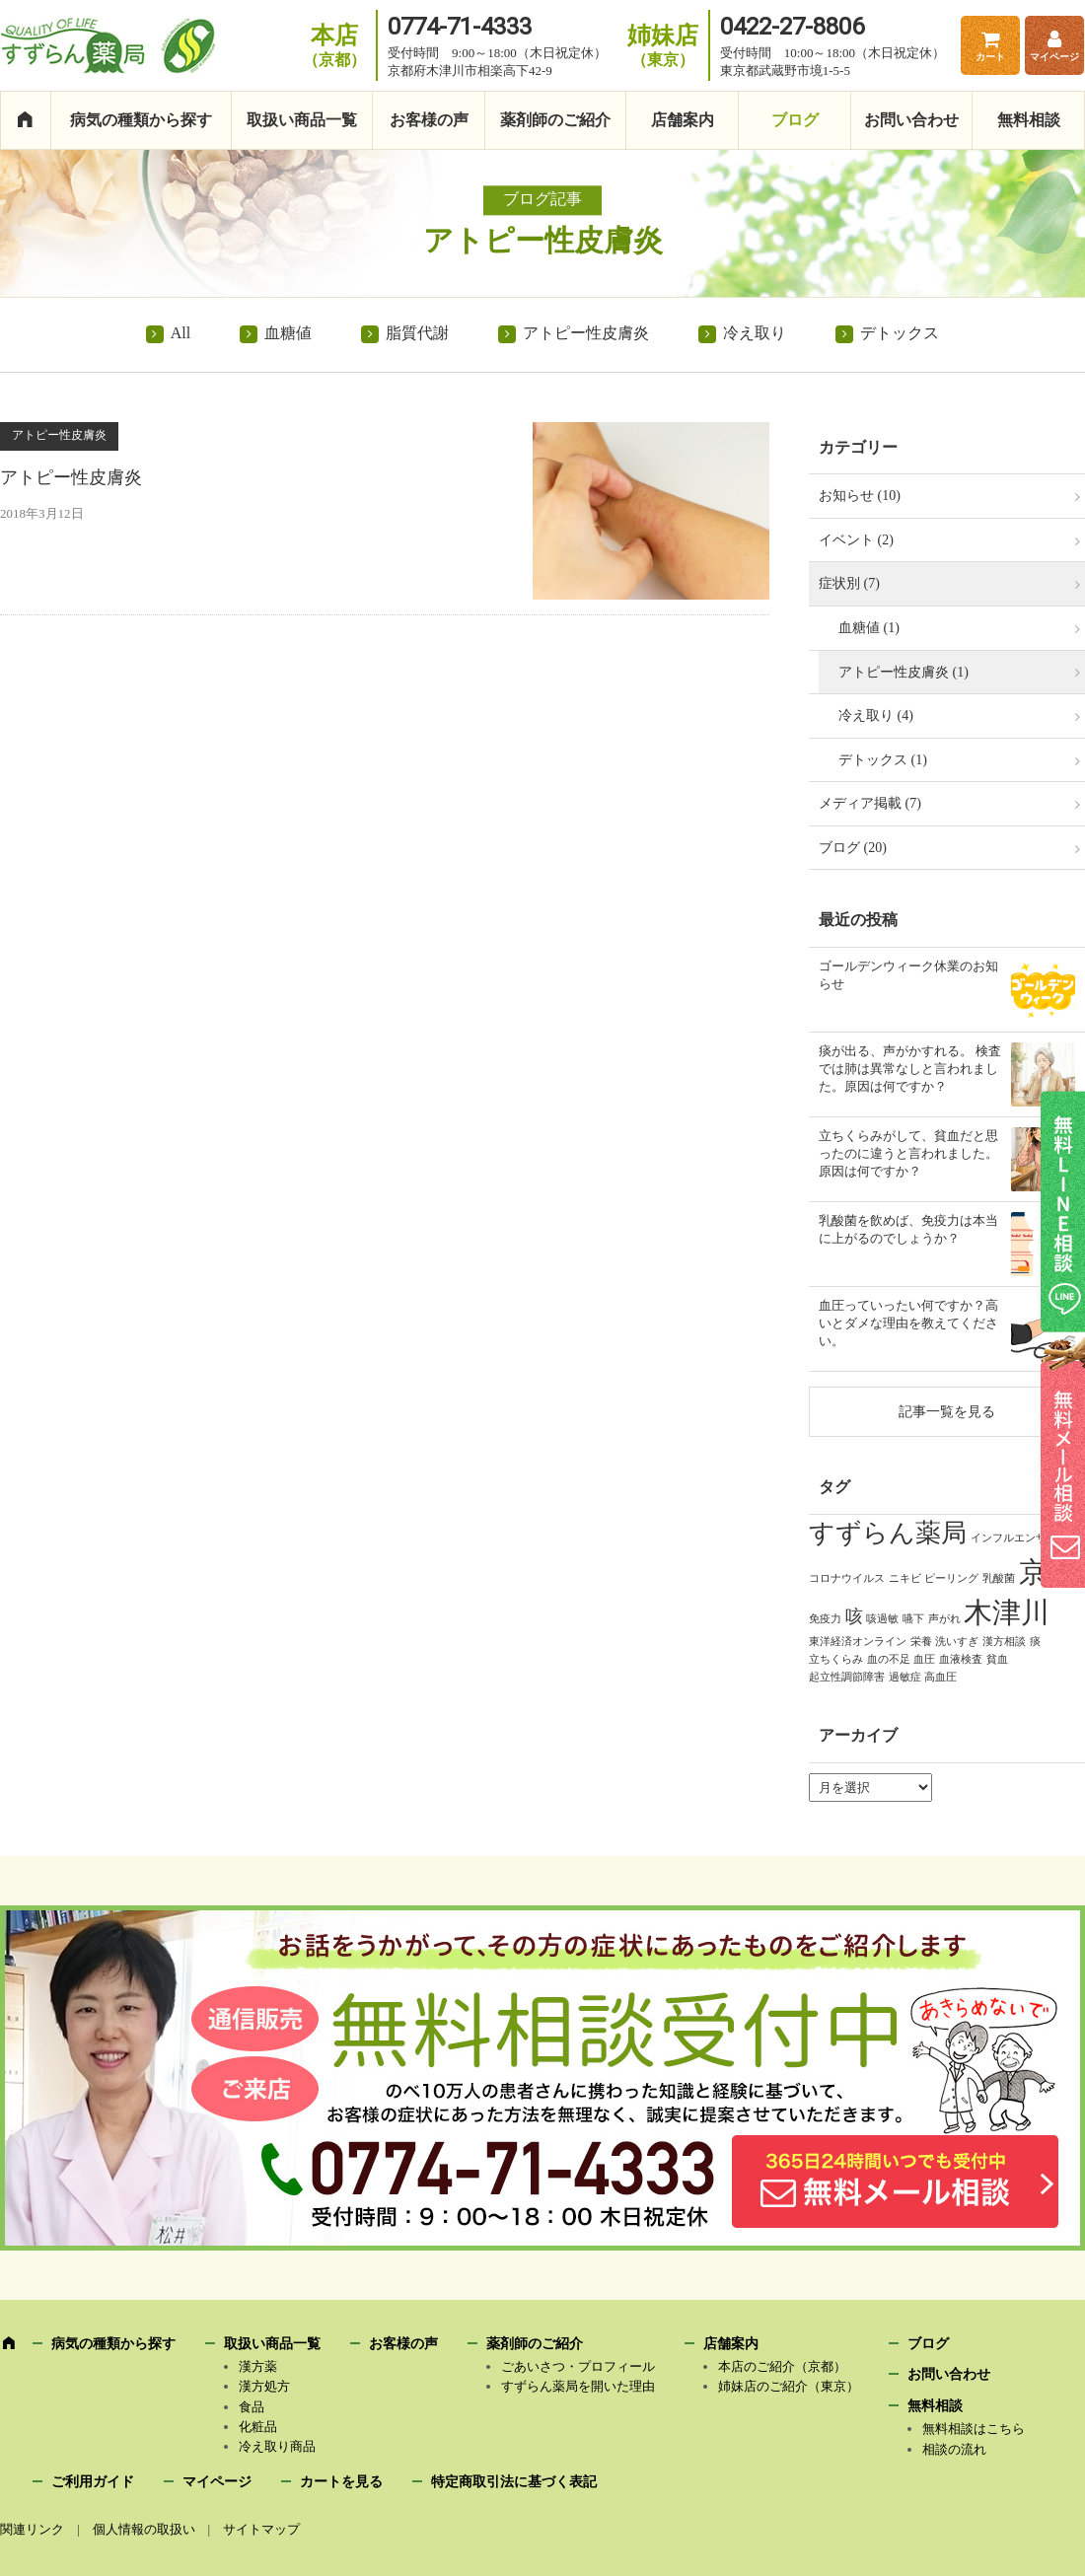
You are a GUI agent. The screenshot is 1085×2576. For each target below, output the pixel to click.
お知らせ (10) (860, 495)
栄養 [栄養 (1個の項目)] (921, 1641)
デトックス (899, 332)
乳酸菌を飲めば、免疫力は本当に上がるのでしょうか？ (908, 1229)
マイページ (1054, 56)
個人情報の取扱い (144, 2529)
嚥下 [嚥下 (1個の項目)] (913, 1618)
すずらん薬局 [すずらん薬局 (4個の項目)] (888, 1532)
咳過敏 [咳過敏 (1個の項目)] (882, 1618)
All (180, 332)
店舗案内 (682, 119)
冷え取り (754, 332)
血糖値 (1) (869, 627)
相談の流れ (954, 2449)
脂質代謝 (417, 332)
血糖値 (288, 332)
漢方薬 (258, 2366)
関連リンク (32, 2529)
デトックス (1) (882, 759)
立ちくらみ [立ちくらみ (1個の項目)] (836, 1659)
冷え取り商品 (277, 2446)
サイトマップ (261, 2529)
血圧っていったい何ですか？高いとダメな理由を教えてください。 (908, 1323)
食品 (251, 2406)
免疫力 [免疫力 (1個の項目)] (825, 1618)
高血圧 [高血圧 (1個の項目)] (940, 1676)
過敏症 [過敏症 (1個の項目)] (905, 1676)
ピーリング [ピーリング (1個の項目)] (951, 1578)
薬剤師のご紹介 (555, 119)
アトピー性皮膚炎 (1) (903, 672)
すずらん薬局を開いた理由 (578, 2386)
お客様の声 (429, 119)
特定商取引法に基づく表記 (514, 2481)
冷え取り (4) (875, 715)
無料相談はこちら (973, 2428)
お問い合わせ (911, 119)
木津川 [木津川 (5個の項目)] (1006, 1612)
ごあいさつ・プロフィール (578, 2366)
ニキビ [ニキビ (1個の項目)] (905, 1578)
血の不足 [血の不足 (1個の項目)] (888, 1659)
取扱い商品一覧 (302, 119)
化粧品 (258, 2426)
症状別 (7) (849, 583)
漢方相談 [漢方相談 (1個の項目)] (1004, 1641)
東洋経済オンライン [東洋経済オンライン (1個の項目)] (857, 1641)
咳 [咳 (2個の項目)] (854, 1616)
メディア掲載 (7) (870, 803)
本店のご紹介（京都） (782, 2366)
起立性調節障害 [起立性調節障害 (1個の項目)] (847, 1676)
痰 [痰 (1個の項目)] (1035, 1641)
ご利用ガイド (92, 2481)
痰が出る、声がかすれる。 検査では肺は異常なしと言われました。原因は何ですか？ (910, 1068)
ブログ (795, 119)
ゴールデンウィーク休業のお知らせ (908, 975)
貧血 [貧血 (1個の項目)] (997, 1659)
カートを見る (341, 2481)
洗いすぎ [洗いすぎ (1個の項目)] (956, 1641)
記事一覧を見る (947, 1411)
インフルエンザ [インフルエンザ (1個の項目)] (1009, 1537)
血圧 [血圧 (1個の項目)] (924, 1659)
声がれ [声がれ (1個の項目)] (944, 1618)
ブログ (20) (853, 847)
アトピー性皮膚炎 (586, 332)
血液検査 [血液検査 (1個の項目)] (960, 1659)
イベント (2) (856, 540)
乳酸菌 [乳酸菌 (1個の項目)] (998, 1578)
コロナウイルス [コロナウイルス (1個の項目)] (847, 1578)
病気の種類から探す (141, 119)
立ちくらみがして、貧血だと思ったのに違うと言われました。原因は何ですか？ (908, 1153)
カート (990, 56)
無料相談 (1028, 119)
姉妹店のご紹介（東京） (788, 2386)
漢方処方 (264, 2386)
